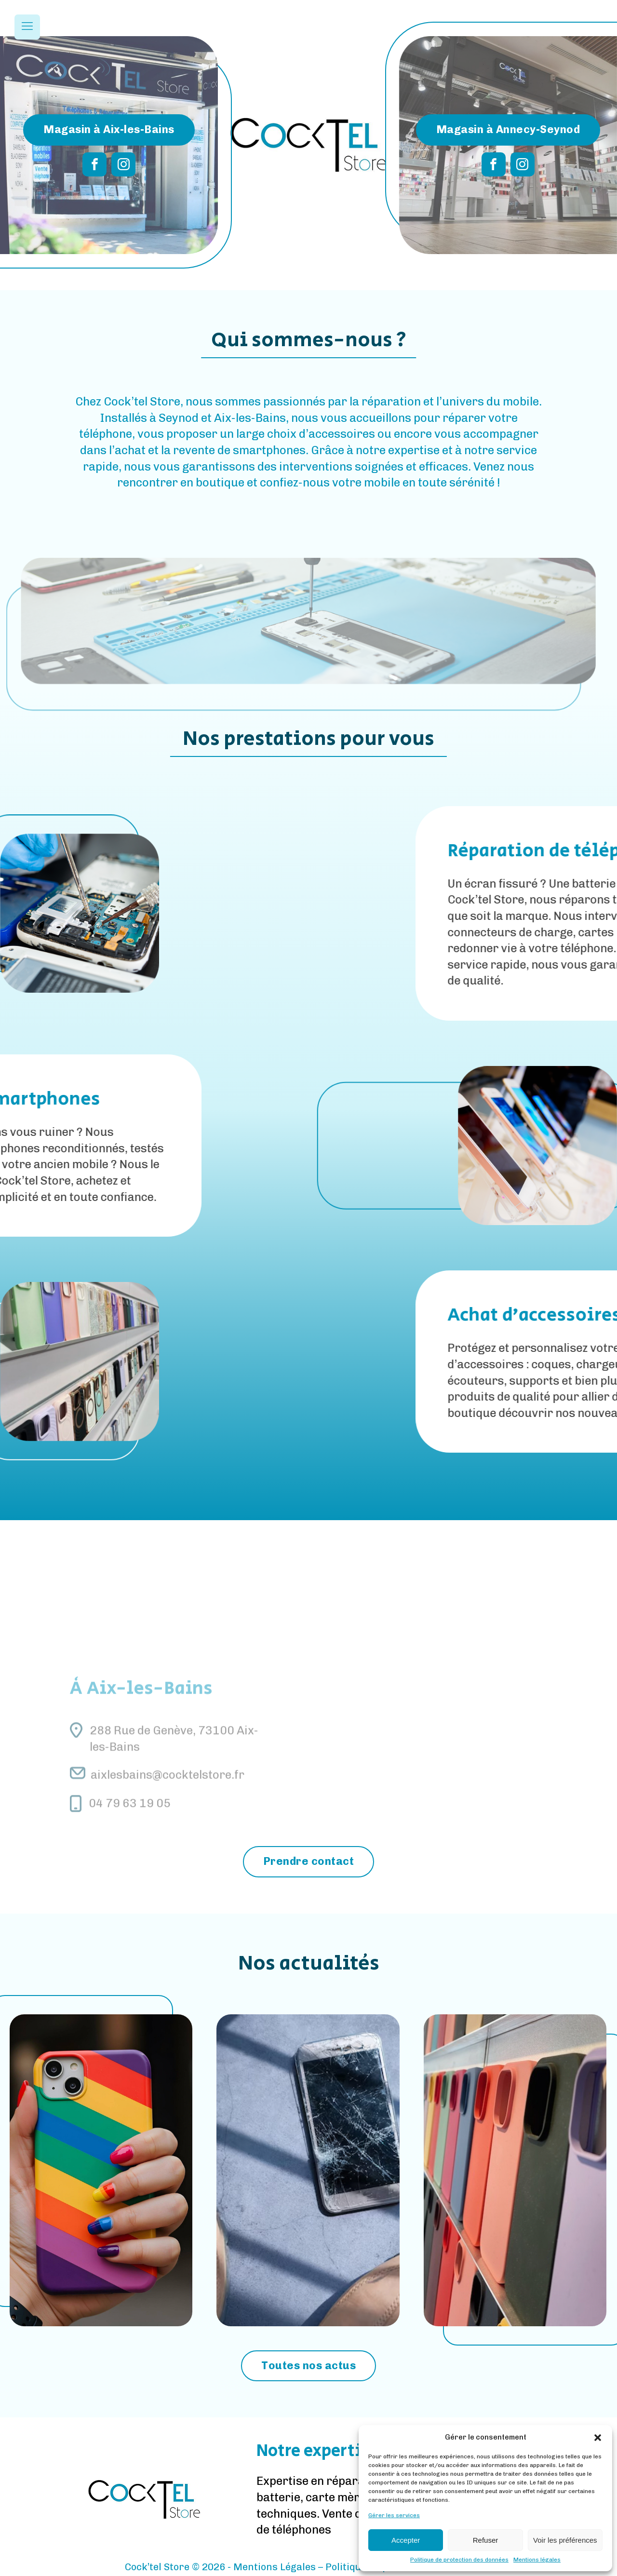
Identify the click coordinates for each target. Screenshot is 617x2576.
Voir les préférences (565, 2540)
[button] (598, 2437)
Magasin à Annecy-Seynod (508, 129)
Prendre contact (308, 1861)
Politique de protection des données (459, 2559)
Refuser (485, 2540)
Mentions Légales (274, 2567)
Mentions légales (537, 2559)
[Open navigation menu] (27, 27)
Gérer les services (394, 2515)
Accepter (405, 2540)
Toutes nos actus (308, 2365)
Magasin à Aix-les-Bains (108, 129)
